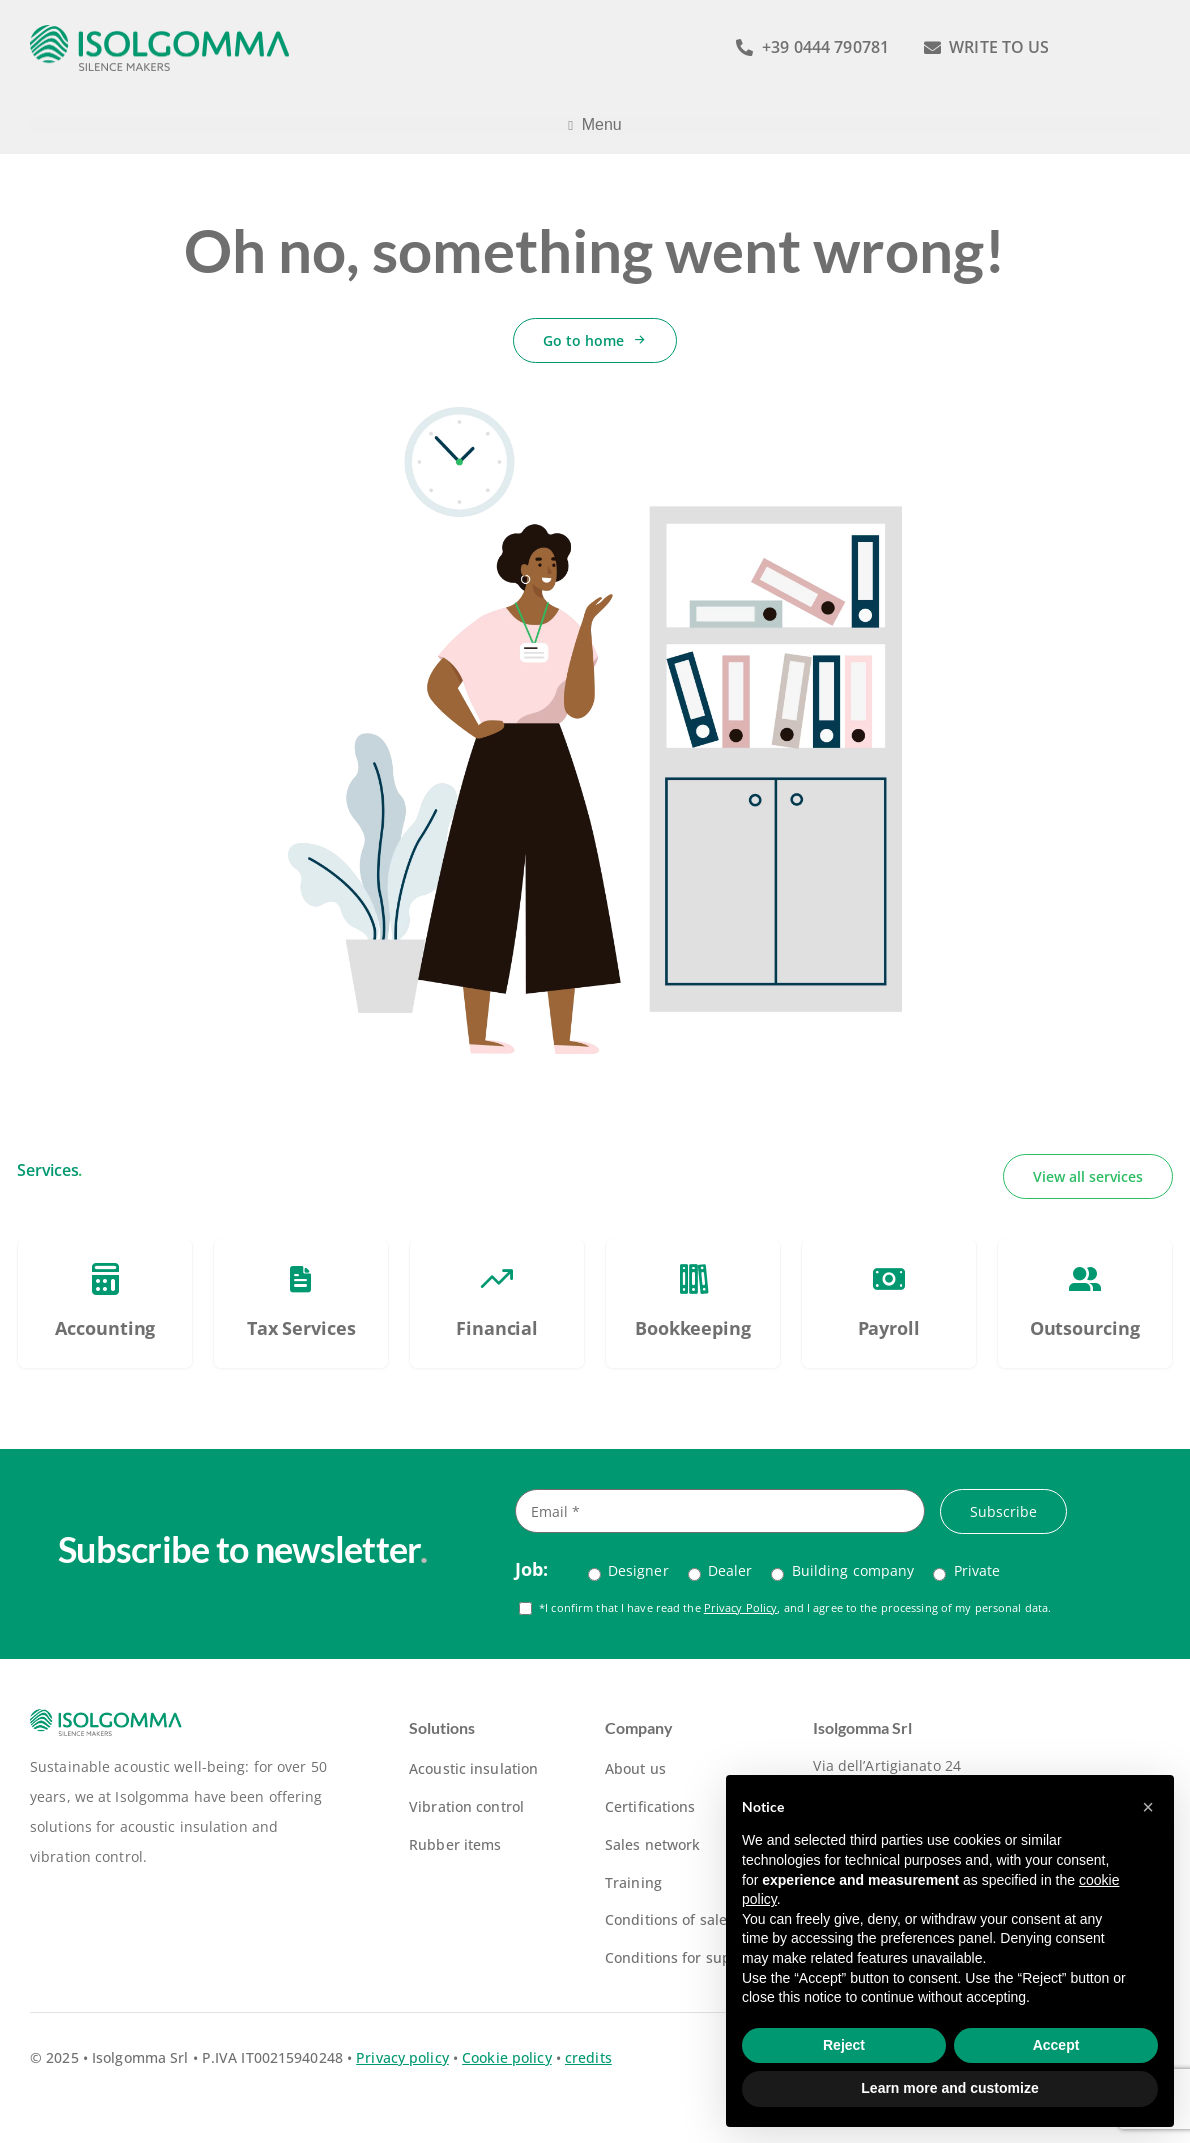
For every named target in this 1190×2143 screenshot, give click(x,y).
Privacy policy (402, 2057)
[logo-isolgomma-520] (160, 31)
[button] (1148, 1807)
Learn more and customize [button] (949, 2088)
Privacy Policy (741, 1607)
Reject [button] (844, 2045)
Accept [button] (1056, 2045)
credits (588, 2057)
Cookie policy (506, 2057)
